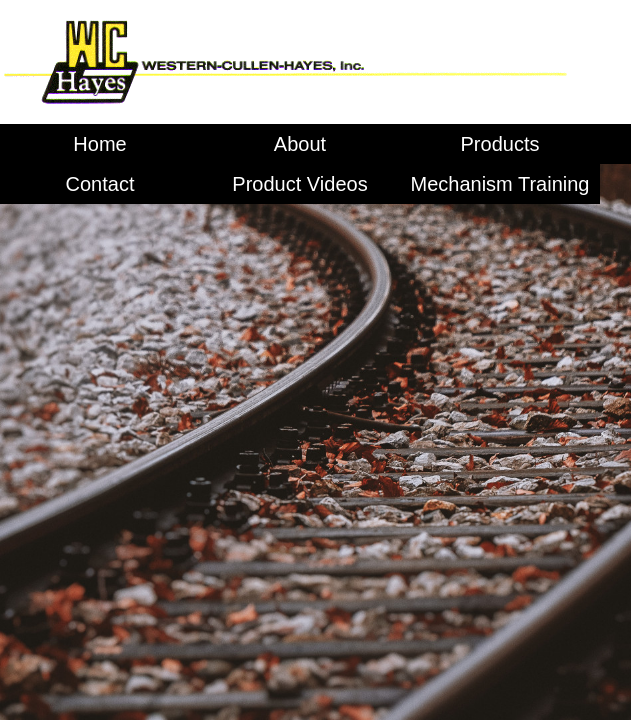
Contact (100, 184)
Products (500, 144)
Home (99, 144)
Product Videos (299, 184)
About (300, 144)
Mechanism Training (500, 184)
